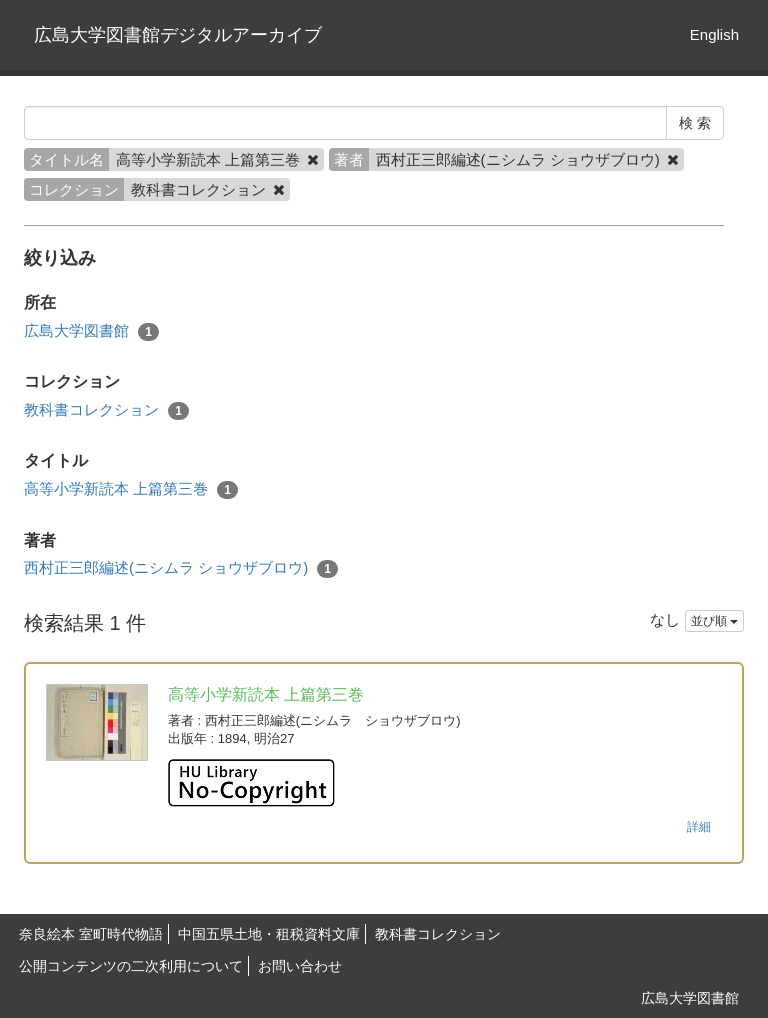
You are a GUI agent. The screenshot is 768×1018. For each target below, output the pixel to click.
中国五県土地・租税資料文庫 (269, 934)
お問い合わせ (300, 966)
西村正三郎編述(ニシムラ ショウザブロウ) (181, 568)
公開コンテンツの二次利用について (131, 966)
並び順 (714, 621)
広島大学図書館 (91, 331)
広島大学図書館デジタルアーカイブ (178, 35)
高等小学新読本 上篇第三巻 (131, 489)
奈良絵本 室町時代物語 (91, 934)
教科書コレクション (106, 410)
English (714, 34)
